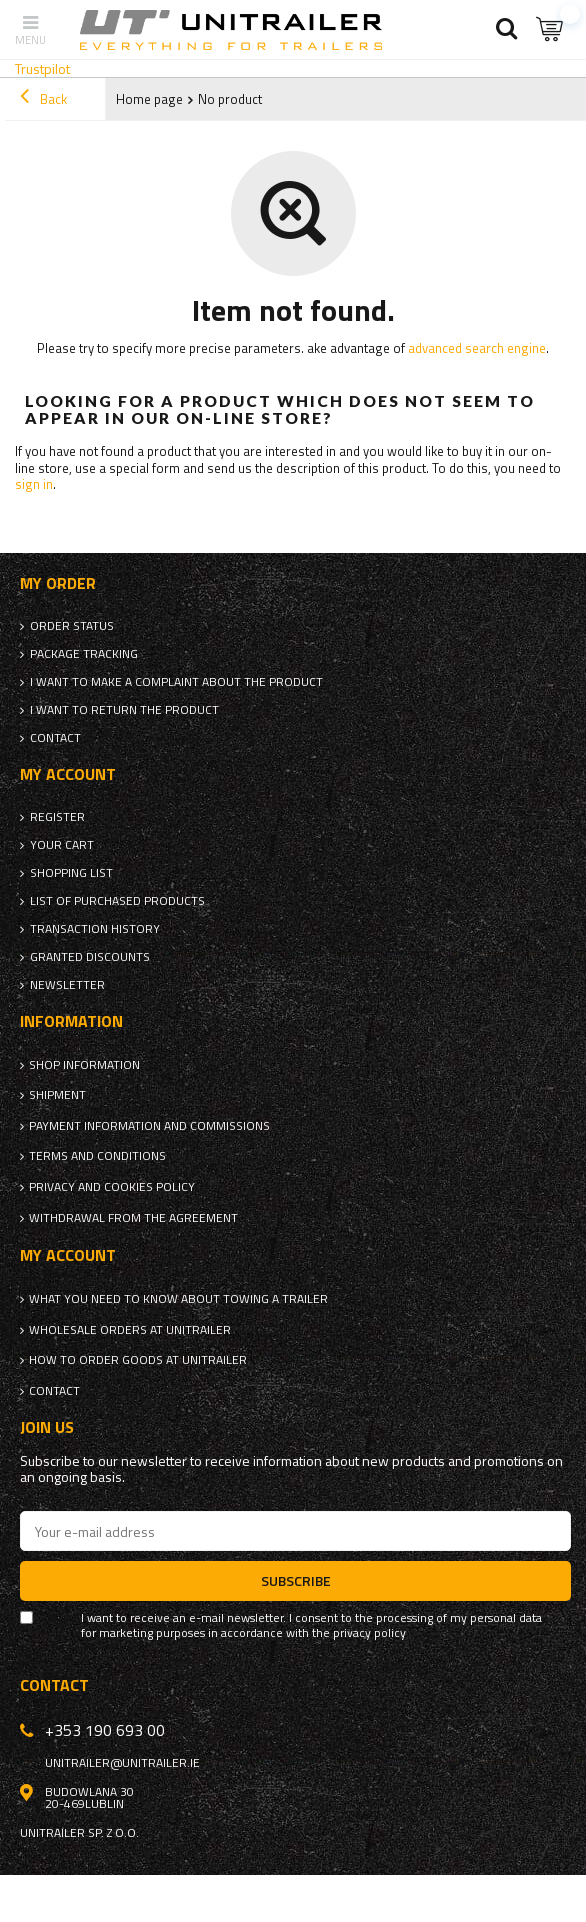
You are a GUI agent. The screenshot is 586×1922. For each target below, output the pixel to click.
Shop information (84, 1065)
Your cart (62, 845)
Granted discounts (90, 957)
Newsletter (67, 985)
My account (68, 774)
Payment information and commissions (149, 1126)
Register (57, 817)
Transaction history (95, 929)
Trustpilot (42, 68)
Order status (72, 626)
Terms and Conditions (97, 1156)
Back (43, 99)
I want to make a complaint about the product (176, 682)
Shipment (57, 1095)
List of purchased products (117, 901)
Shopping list (71, 873)
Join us (47, 1427)
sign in (34, 484)
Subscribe (296, 1580)
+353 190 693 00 (105, 1730)
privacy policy (369, 1633)
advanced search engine (477, 348)
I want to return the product (124, 710)
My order (58, 583)
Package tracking (84, 654)
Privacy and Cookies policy (112, 1187)
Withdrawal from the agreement (133, 1218)
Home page (149, 99)
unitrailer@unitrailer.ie (122, 1763)
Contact (55, 738)
